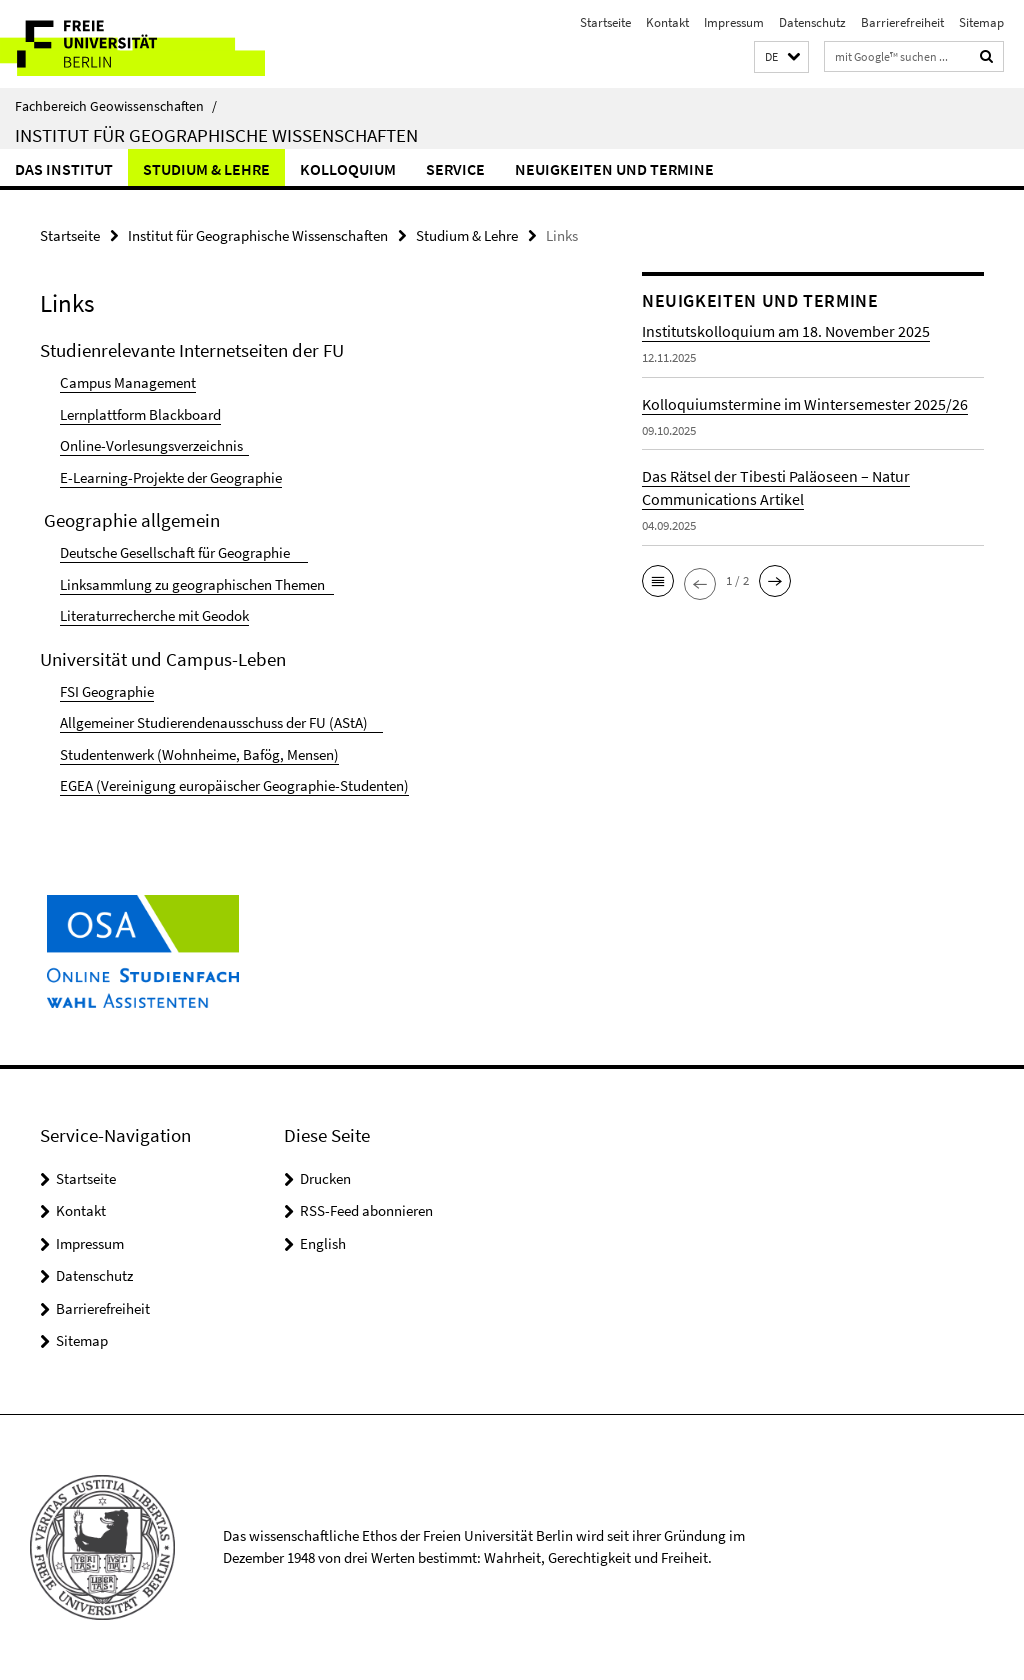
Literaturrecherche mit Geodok (154, 615)
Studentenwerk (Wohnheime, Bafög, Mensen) (199, 754)
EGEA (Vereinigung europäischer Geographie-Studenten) (234, 785)
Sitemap (981, 22)
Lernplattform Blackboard (140, 414)
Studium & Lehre (206, 169)
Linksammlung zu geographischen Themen (197, 584)
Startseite (605, 22)
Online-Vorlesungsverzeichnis (154, 445)
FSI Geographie (107, 691)
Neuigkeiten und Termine (614, 169)
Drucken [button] (325, 1178)
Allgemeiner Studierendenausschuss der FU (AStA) (221, 722)
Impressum (734, 22)
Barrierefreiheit (902, 22)
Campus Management (128, 382)
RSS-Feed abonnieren (366, 1210)
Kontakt (667, 22)
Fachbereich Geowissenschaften (116, 106)
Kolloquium (348, 169)
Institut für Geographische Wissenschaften (216, 135)
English (323, 1243)
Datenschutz (812, 22)
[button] (781, 57)
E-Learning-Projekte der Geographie (171, 477)
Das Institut (64, 169)
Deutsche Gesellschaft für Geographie (184, 552)
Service (455, 169)
